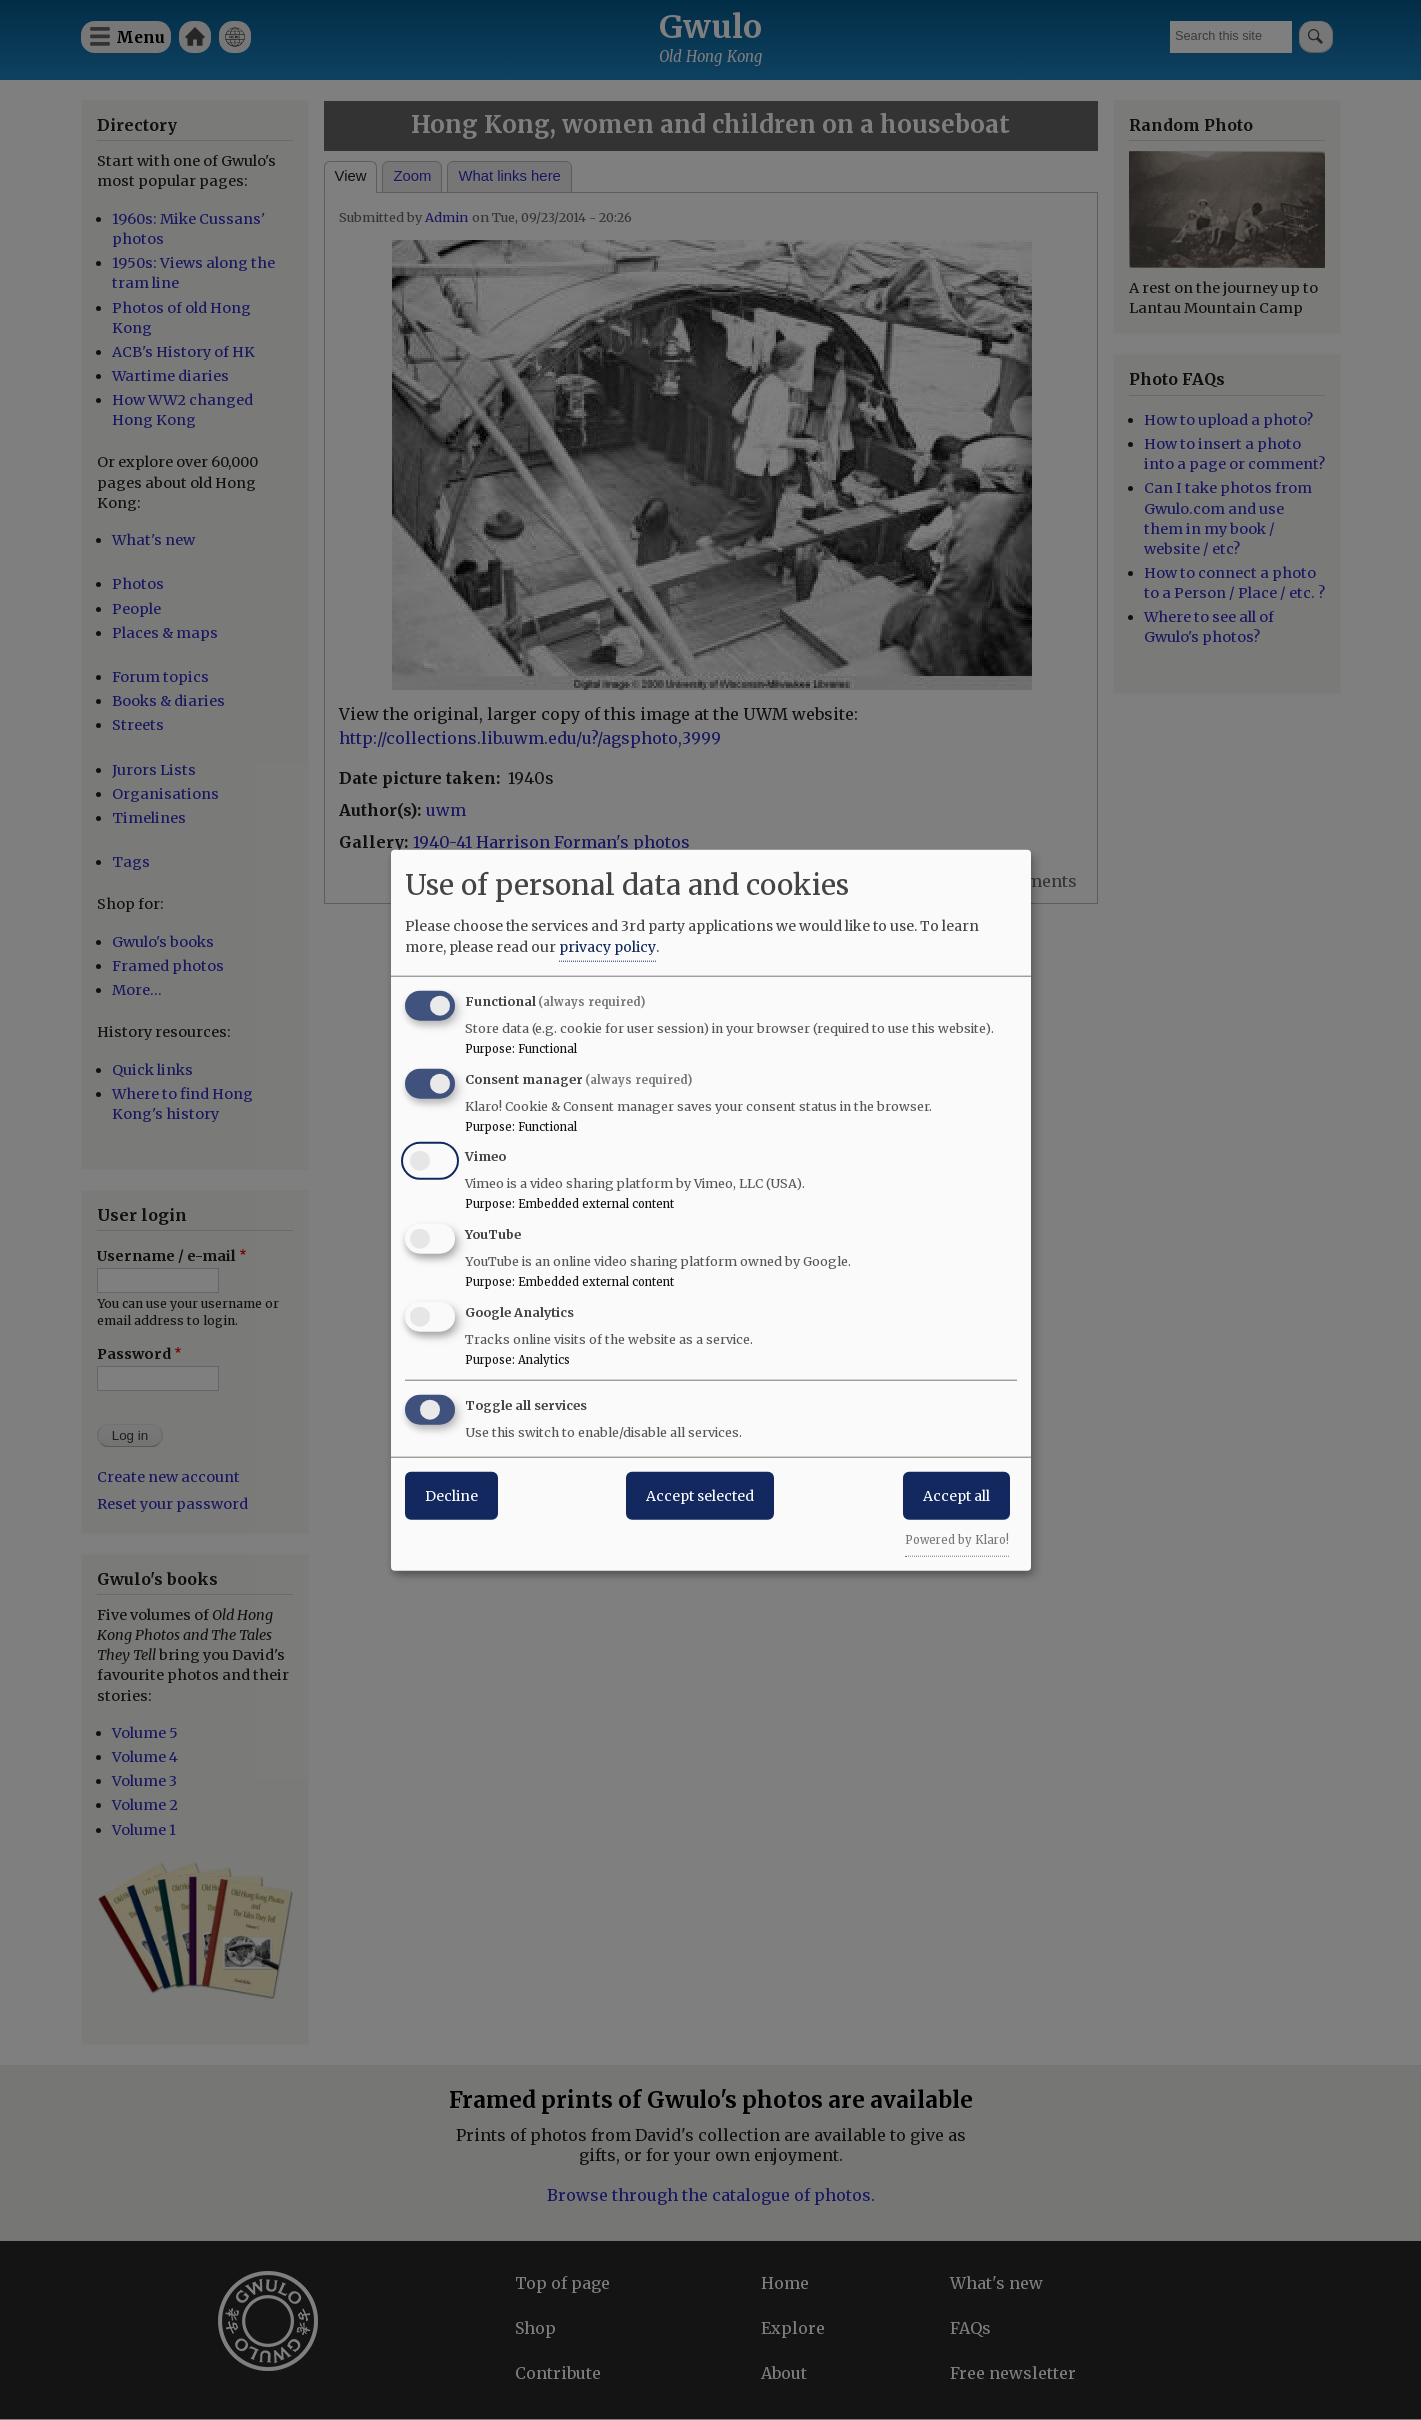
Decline (451, 1495)
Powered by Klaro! (957, 1539)
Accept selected (700, 1495)
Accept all (956, 1495)
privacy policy (607, 946)
